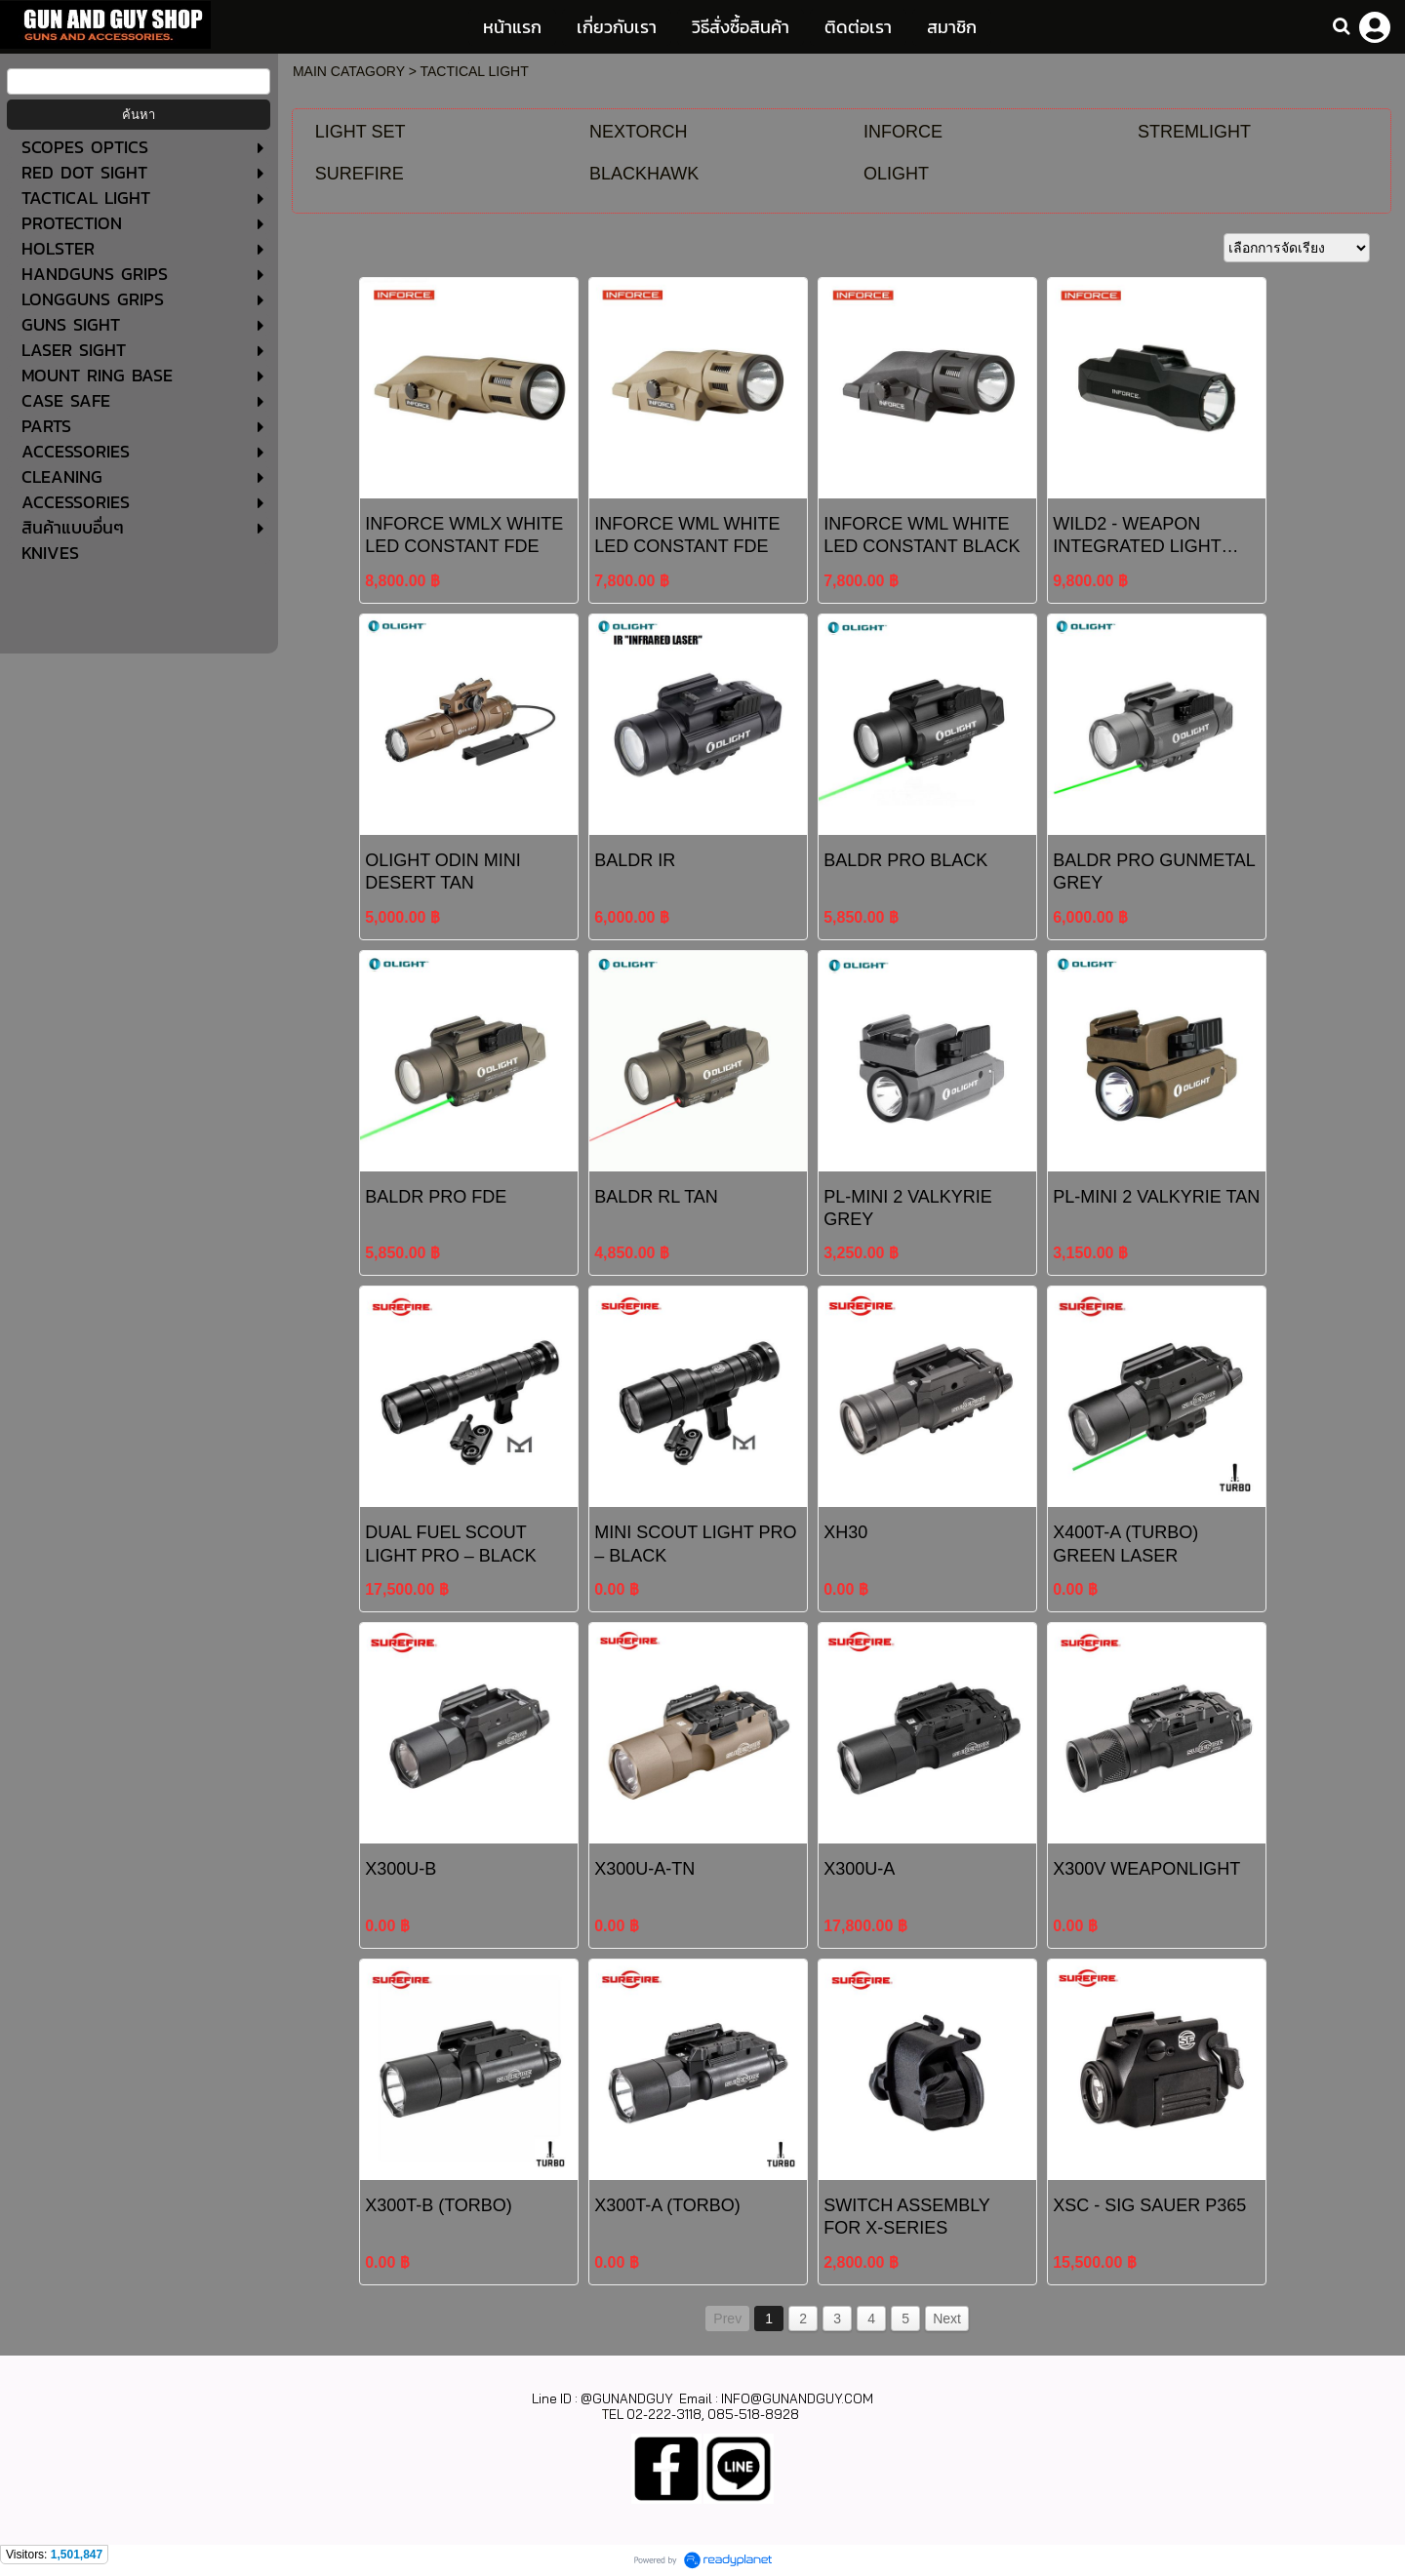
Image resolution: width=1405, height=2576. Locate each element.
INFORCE (903, 131)
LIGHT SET (360, 131)
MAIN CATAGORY (349, 71)
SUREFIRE (359, 173)
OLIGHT (896, 173)
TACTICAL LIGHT (475, 71)
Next (947, 2318)
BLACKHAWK (644, 173)
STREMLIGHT (1194, 131)
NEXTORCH (638, 131)
